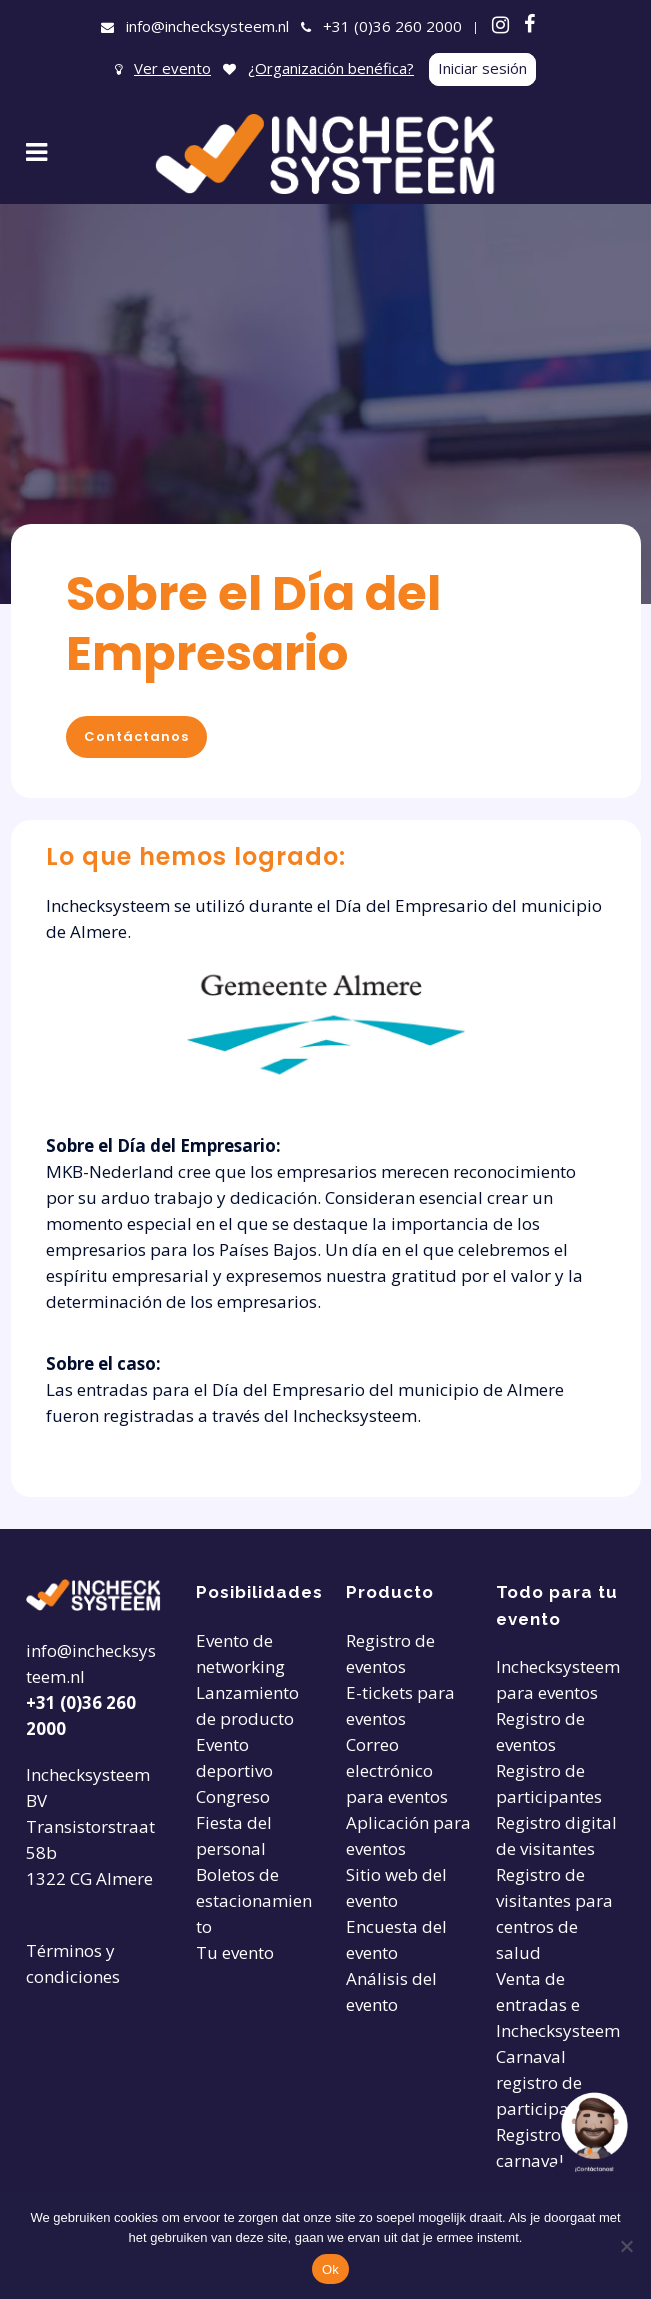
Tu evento (235, 1952)
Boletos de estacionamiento (254, 1900)
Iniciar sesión (482, 68)
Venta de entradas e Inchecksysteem (558, 2004)
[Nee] (626, 2246)
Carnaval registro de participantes (549, 2082)
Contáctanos (136, 736)
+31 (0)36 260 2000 (392, 26)
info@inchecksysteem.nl (207, 26)
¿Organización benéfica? (331, 68)
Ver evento (172, 68)
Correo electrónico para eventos (397, 1770)
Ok (330, 2269)
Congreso (233, 1796)
